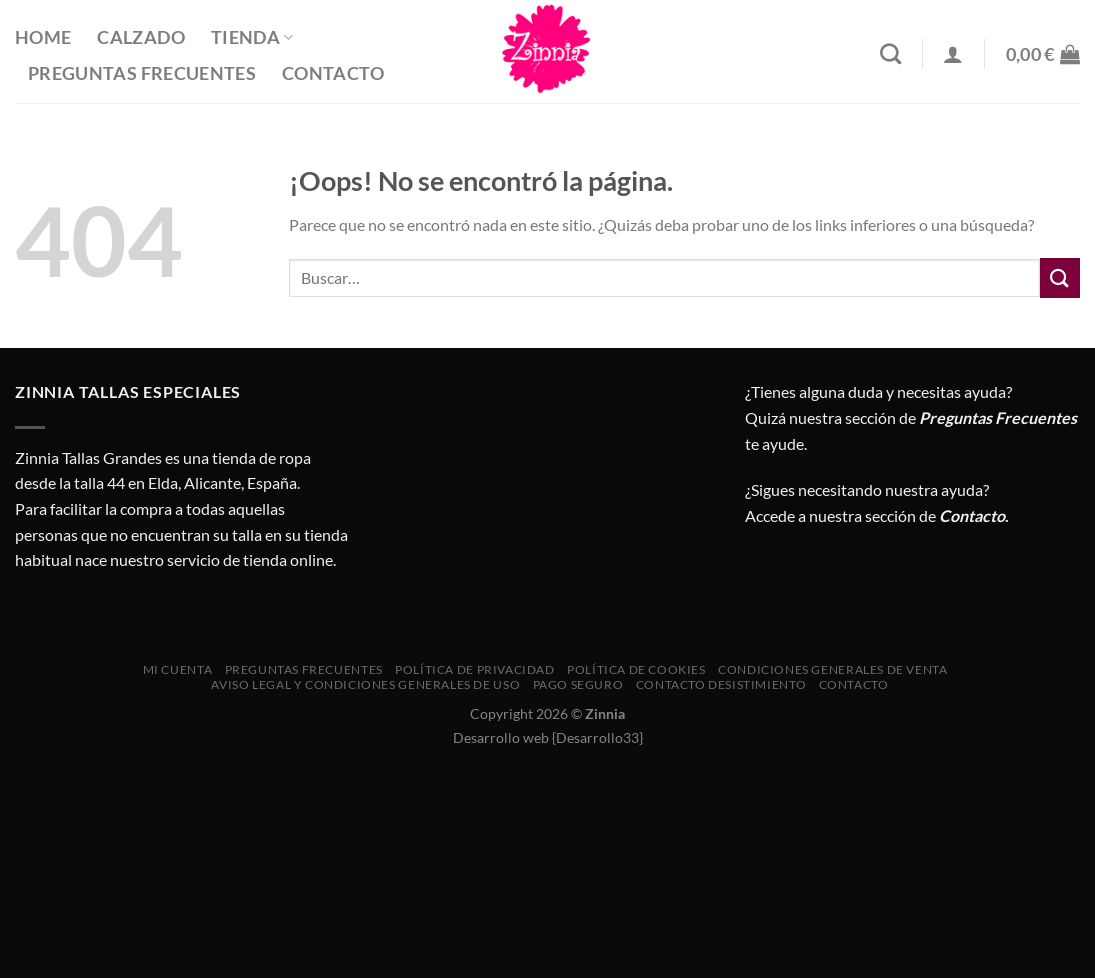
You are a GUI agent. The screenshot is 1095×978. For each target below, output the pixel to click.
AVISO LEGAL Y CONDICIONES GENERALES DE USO (365, 684)
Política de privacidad (474, 669)
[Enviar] (1060, 277)
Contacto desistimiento (721, 684)
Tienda (252, 37)
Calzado (140, 37)
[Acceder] (953, 54)
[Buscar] (890, 53)
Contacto (333, 73)
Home (43, 37)
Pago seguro (578, 684)
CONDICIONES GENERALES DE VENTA (832, 669)
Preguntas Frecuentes (142, 73)
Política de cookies (636, 669)
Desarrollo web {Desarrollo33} (548, 737)
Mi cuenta (178, 669)
